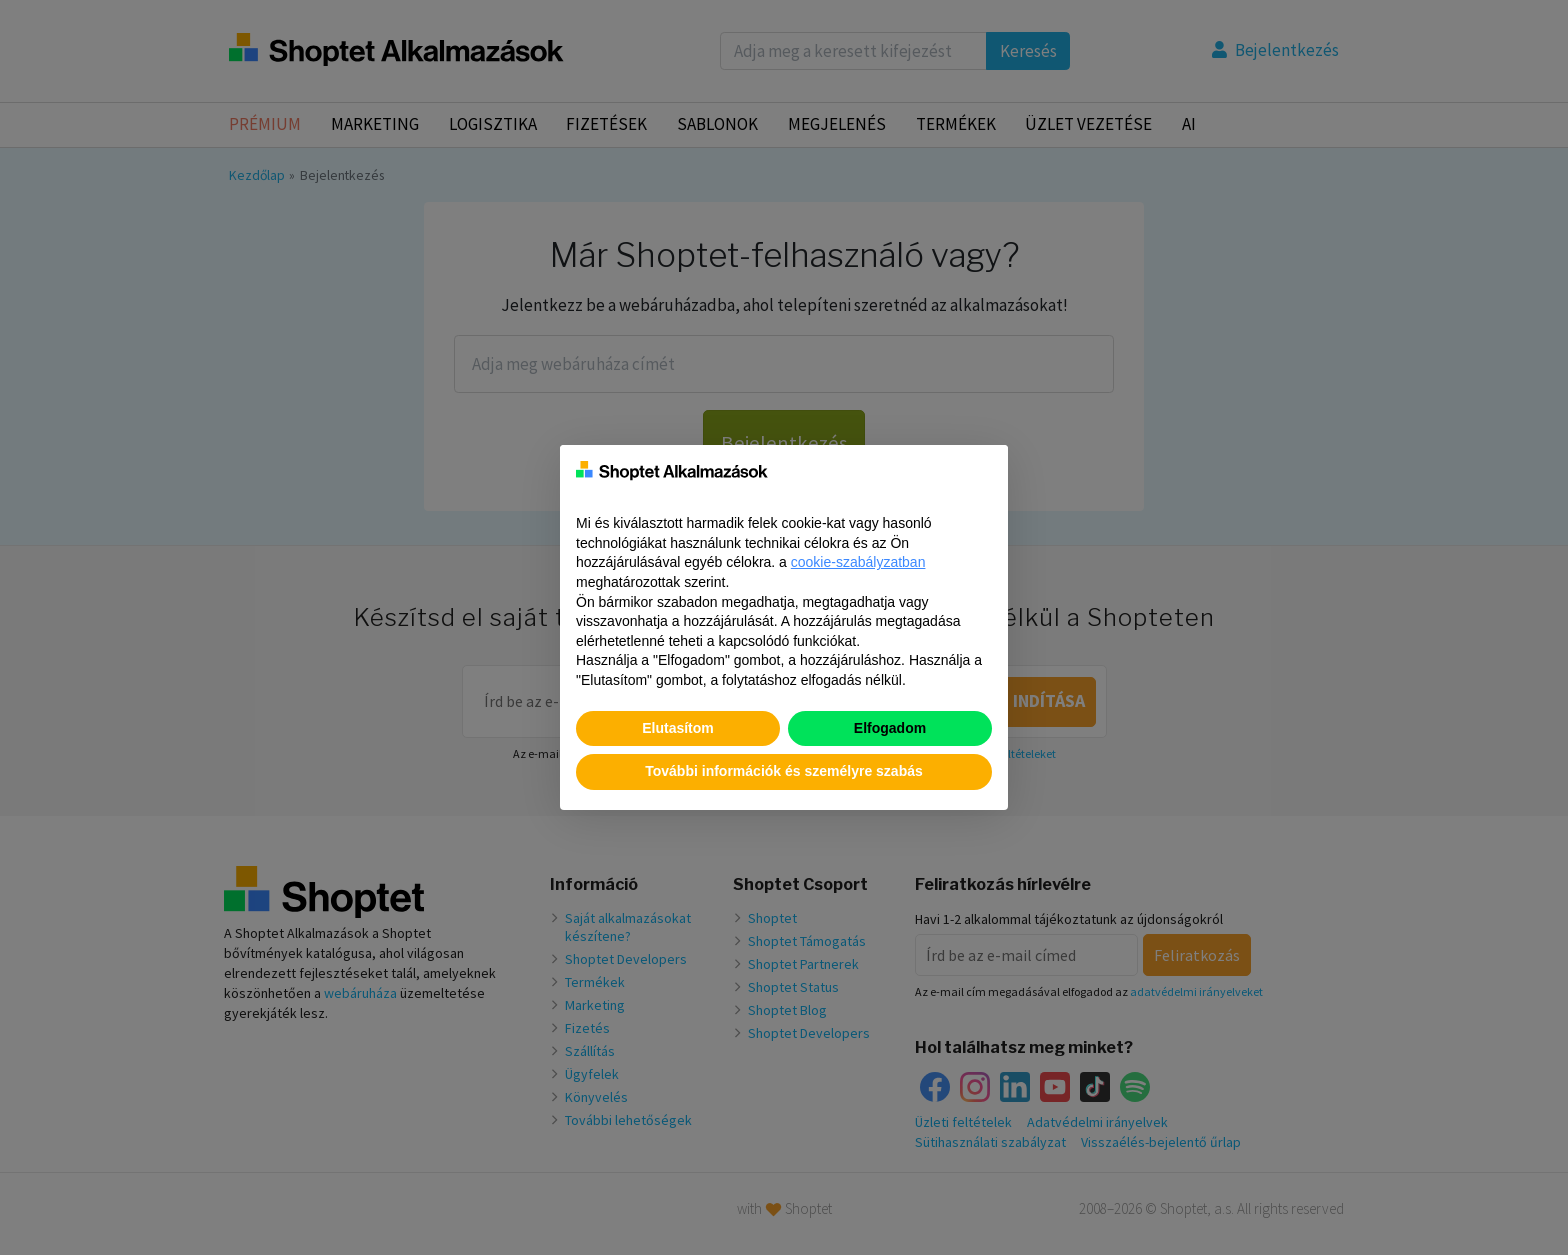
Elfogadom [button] (890, 728)
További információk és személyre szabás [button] (784, 771)
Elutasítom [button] (678, 728)
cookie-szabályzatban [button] (858, 562)
